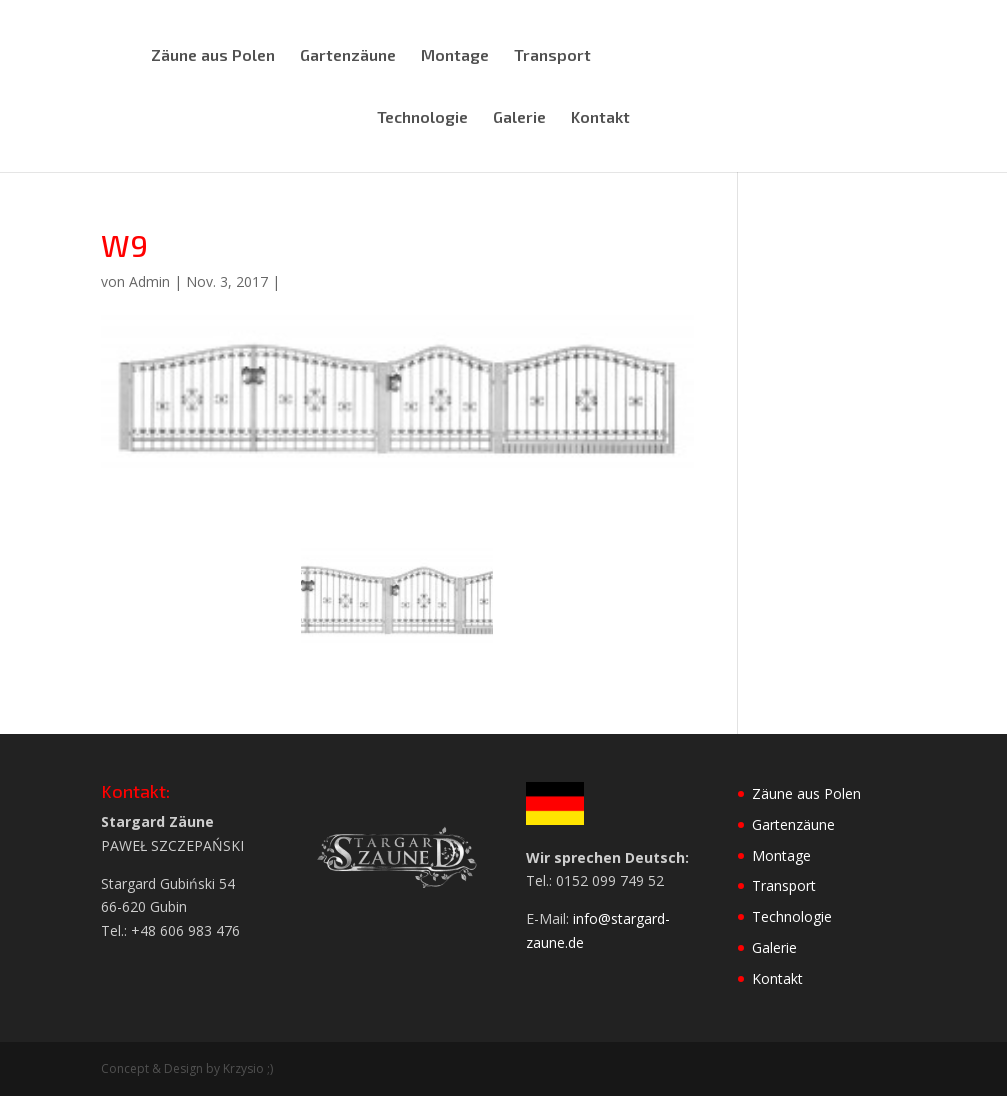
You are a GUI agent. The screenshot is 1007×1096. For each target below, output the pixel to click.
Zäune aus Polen (213, 56)
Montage (455, 56)
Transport (552, 56)
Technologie (422, 118)
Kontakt (600, 118)
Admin (149, 281)
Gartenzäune (348, 56)
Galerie (519, 118)
